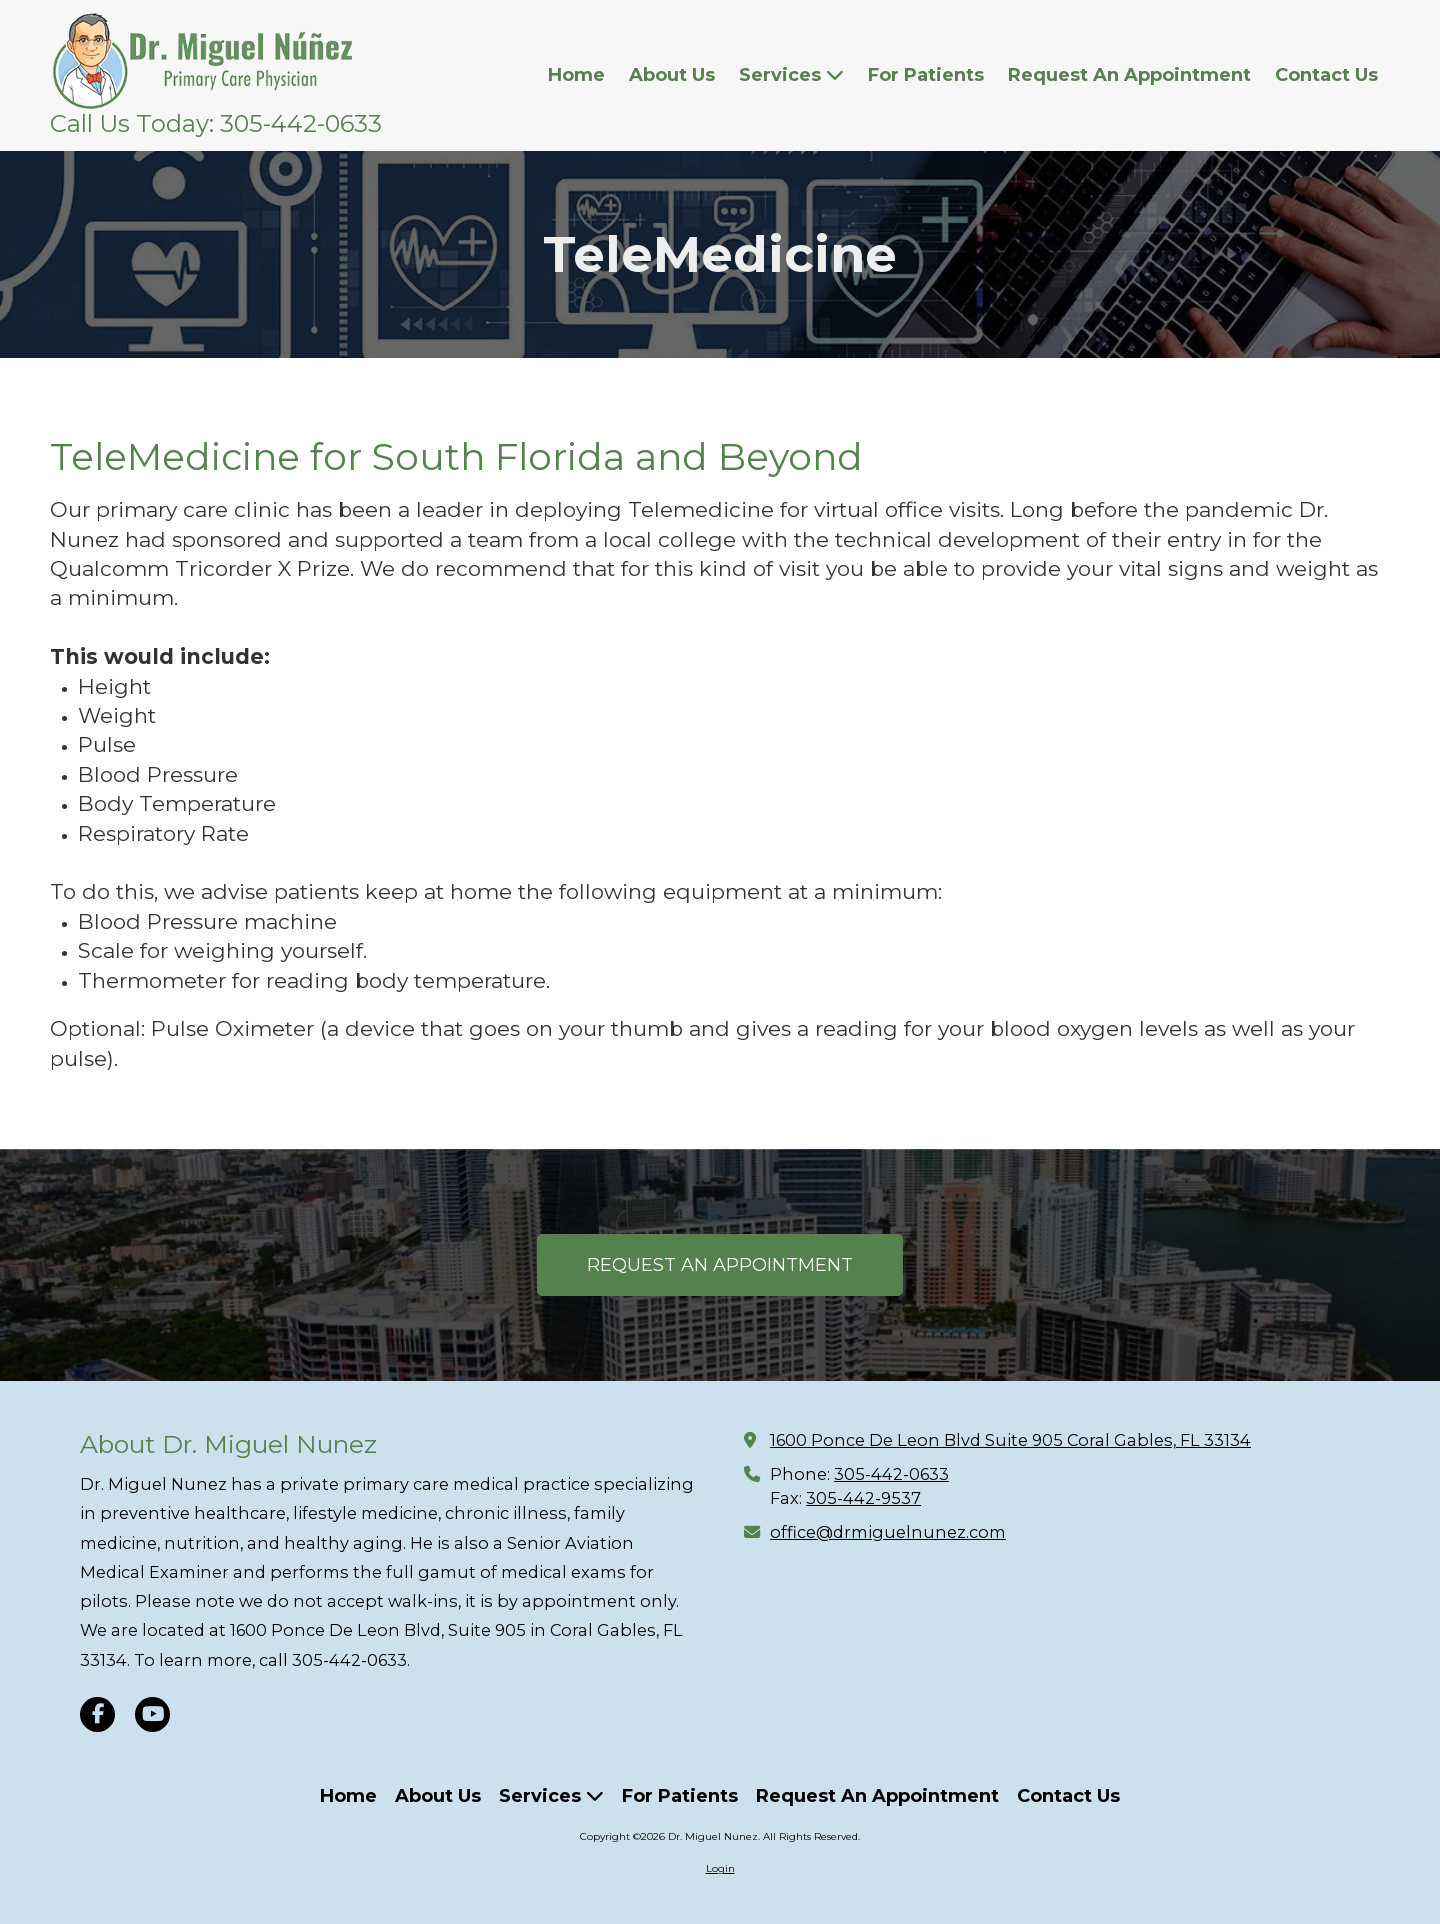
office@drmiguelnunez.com (888, 1532)
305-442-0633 (891, 1474)
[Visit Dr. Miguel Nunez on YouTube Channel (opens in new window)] (152, 1714)
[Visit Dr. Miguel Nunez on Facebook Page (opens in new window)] (97, 1714)
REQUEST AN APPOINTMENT (720, 1265)
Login (720, 1868)
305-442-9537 (863, 1498)
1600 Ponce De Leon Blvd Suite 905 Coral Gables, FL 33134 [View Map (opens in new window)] (1010, 1440)
